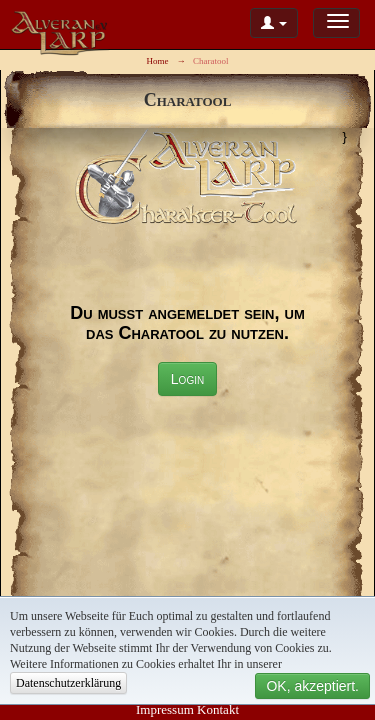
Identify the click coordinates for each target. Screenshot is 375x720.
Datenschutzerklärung (68, 683)
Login (187, 379)
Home (157, 61)
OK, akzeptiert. (312, 686)
